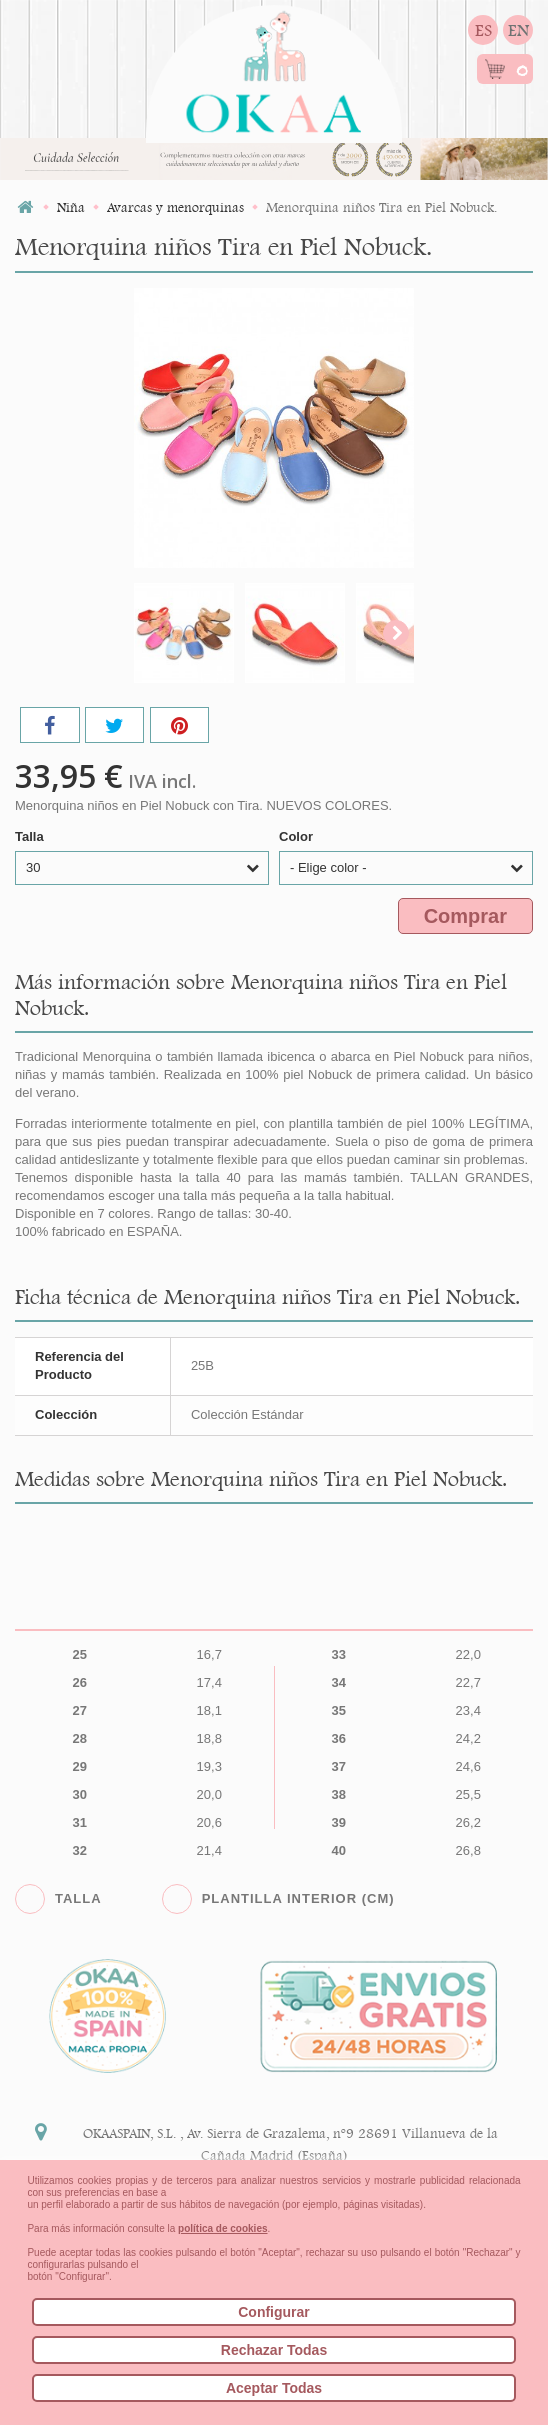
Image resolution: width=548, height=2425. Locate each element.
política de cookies (222, 2228)
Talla (31, 836)
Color (298, 836)
